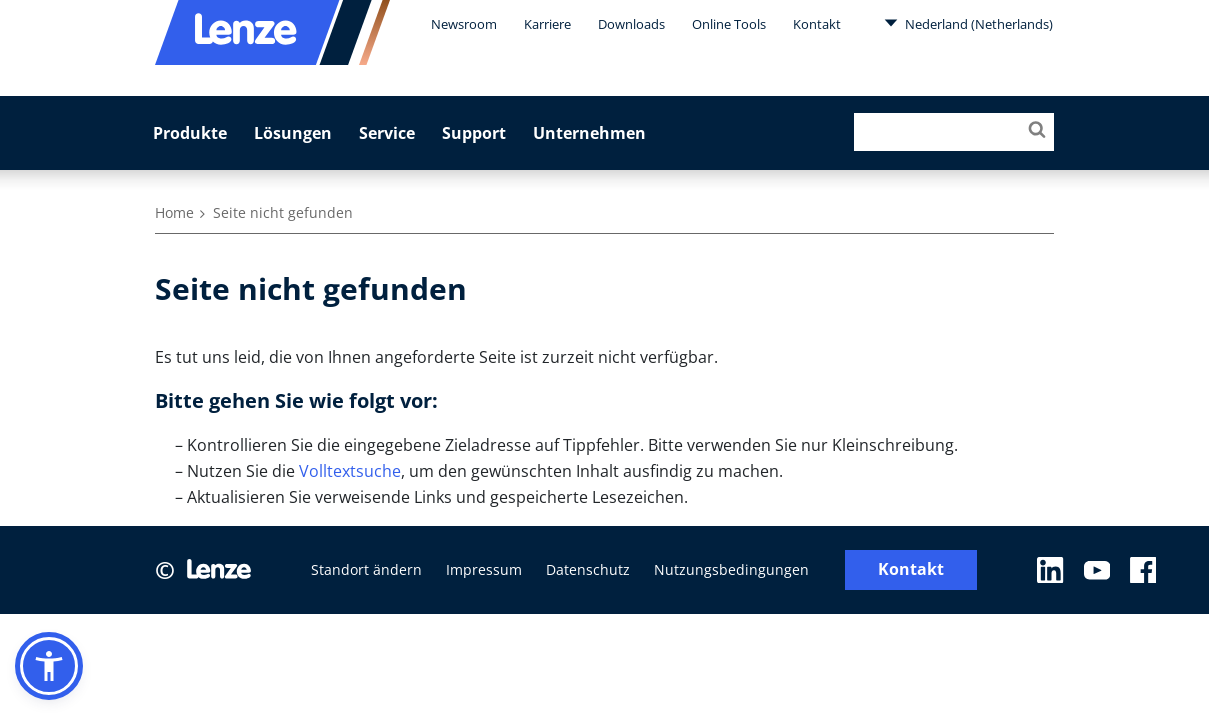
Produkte (190, 133)
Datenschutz (588, 569)
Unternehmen (589, 133)
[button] (49, 666)
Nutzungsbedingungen (731, 569)
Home (174, 212)
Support (474, 133)
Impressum (484, 569)
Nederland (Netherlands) (968, 23)
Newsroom (464, 24)
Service (387, 133)
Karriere (547, 24)
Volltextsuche (350, 471)
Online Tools (729, 24)
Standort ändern (366, 569)
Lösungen (293, 133)
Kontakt (817, 24)
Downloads (631, 24)
